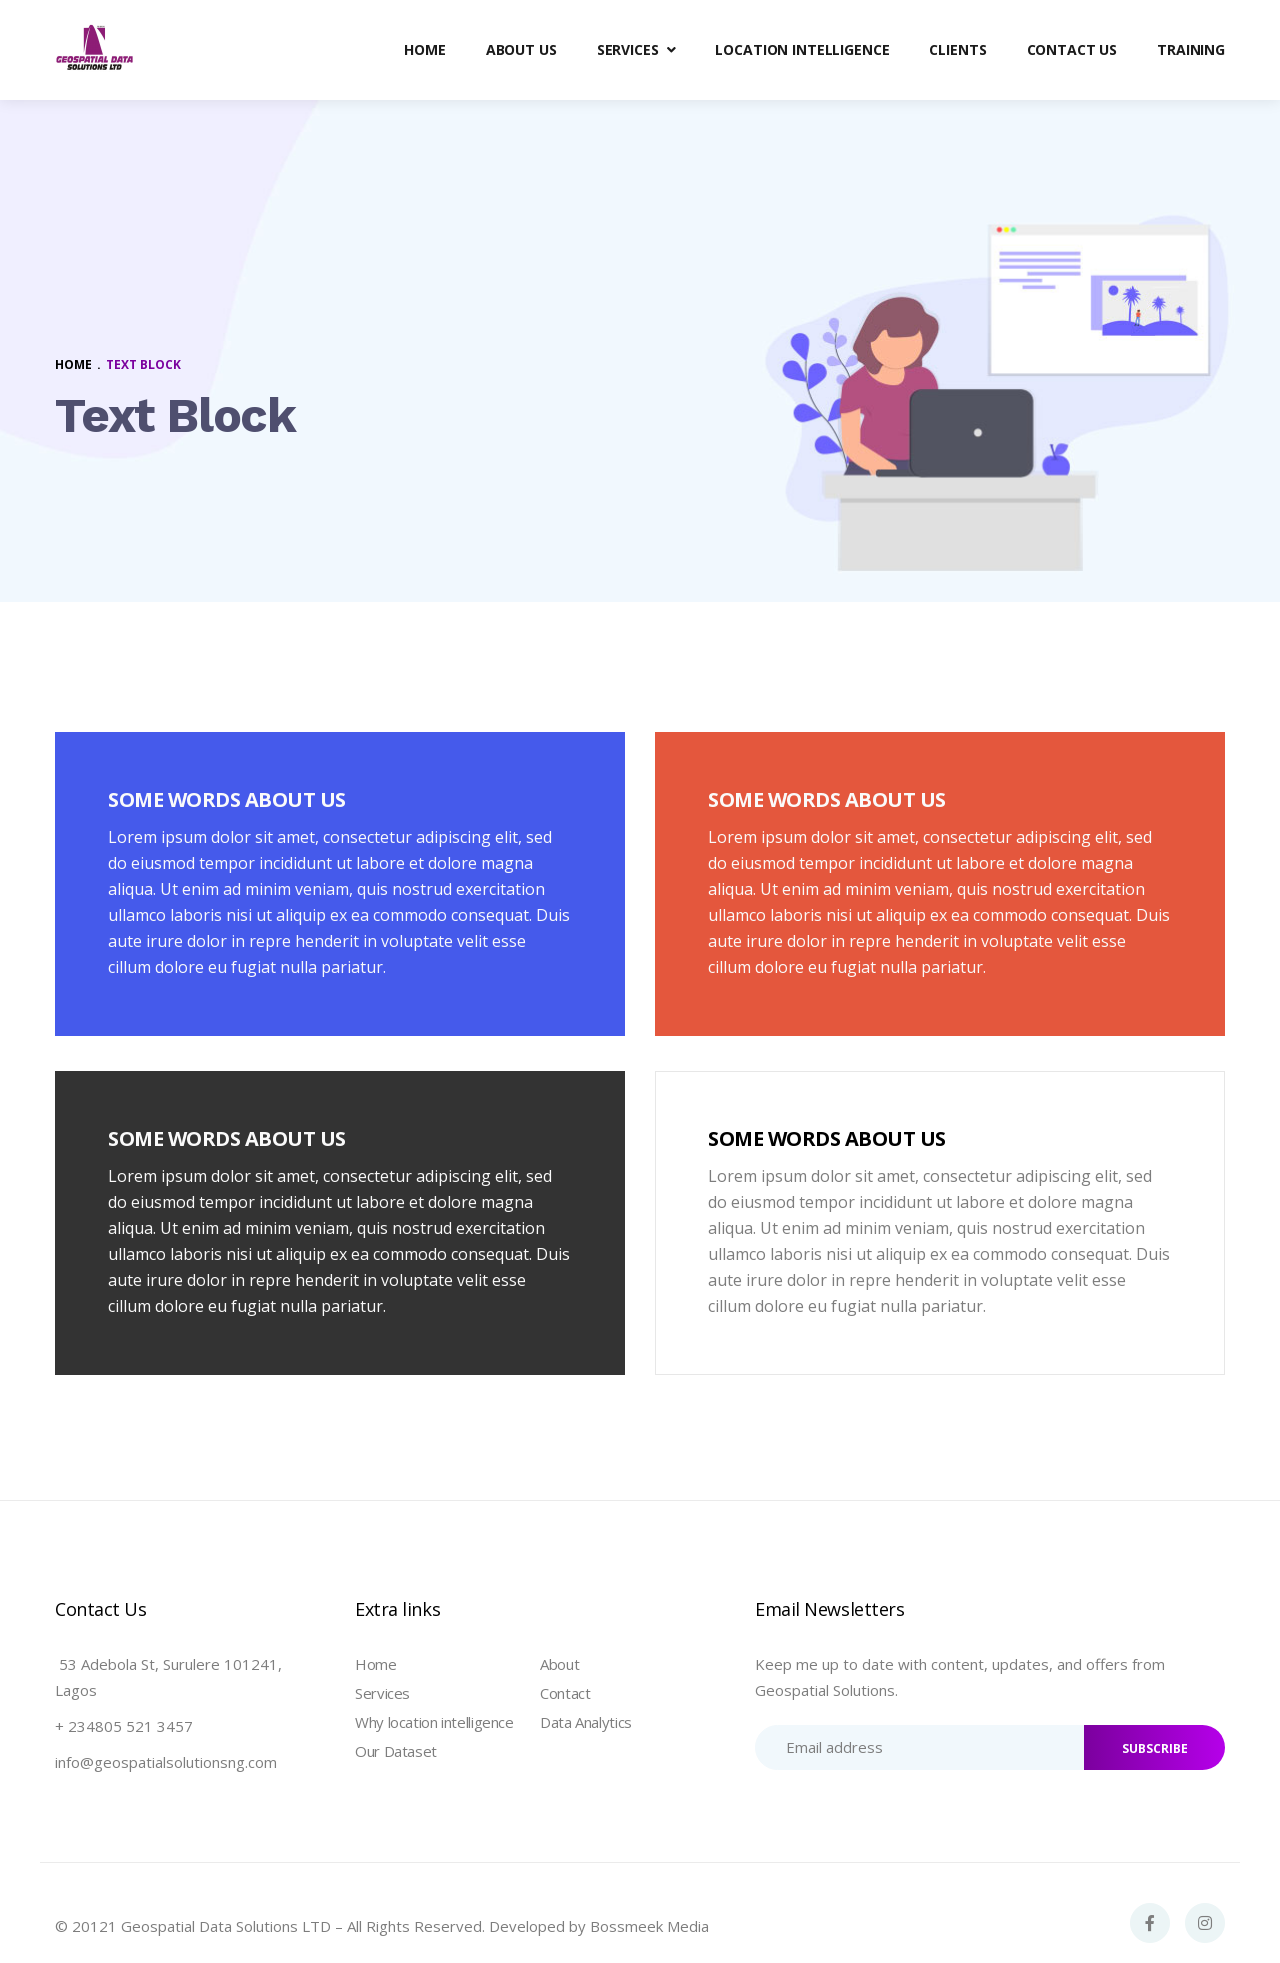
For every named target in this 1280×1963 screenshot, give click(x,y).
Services (382, 1693)
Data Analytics (586, 1722)
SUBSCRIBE (1155, 1748)
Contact (565, 1693)
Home (376, 1664)
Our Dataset (396, 1751)
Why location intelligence (434, 1722)
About (559, 1664)
